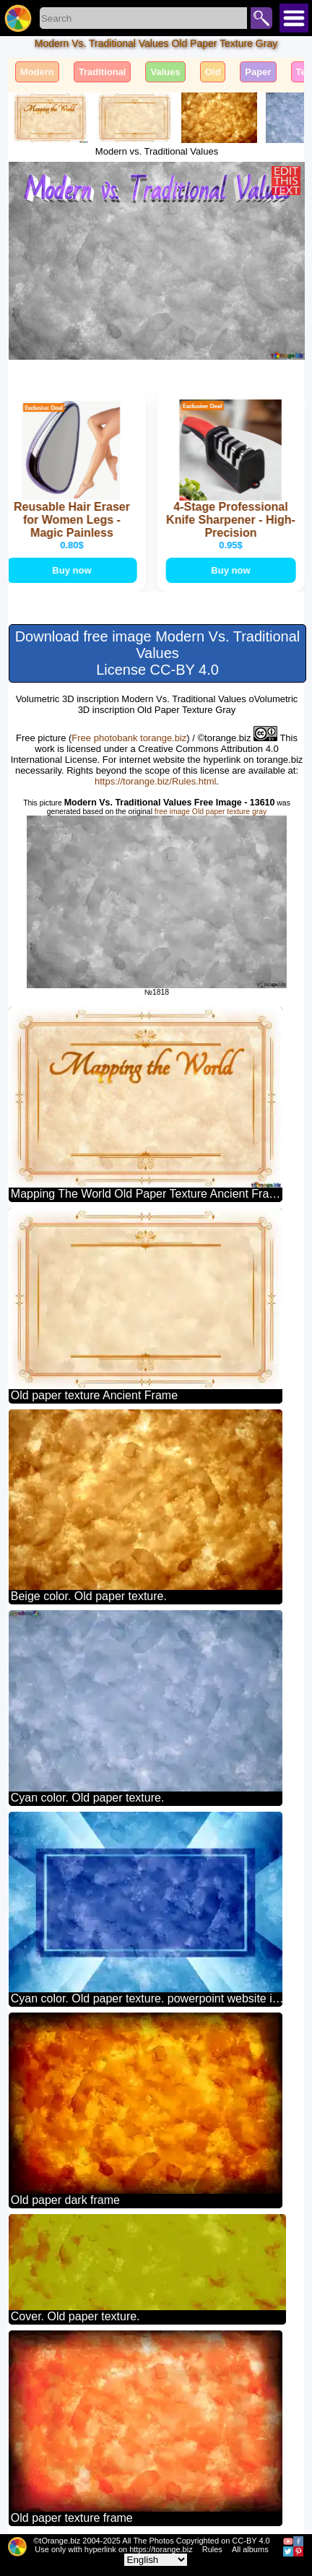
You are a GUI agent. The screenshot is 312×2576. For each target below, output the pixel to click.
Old (213, 71)
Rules (212, 2549)
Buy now (72, 570)
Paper (258, 71)
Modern (37, 71)
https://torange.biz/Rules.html (155, 781)
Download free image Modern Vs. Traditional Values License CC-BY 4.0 (157, 653)
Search (261, 18)
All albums (250, 2549)
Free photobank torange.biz (129, 737)
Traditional (102, 71)
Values (165, 71)
